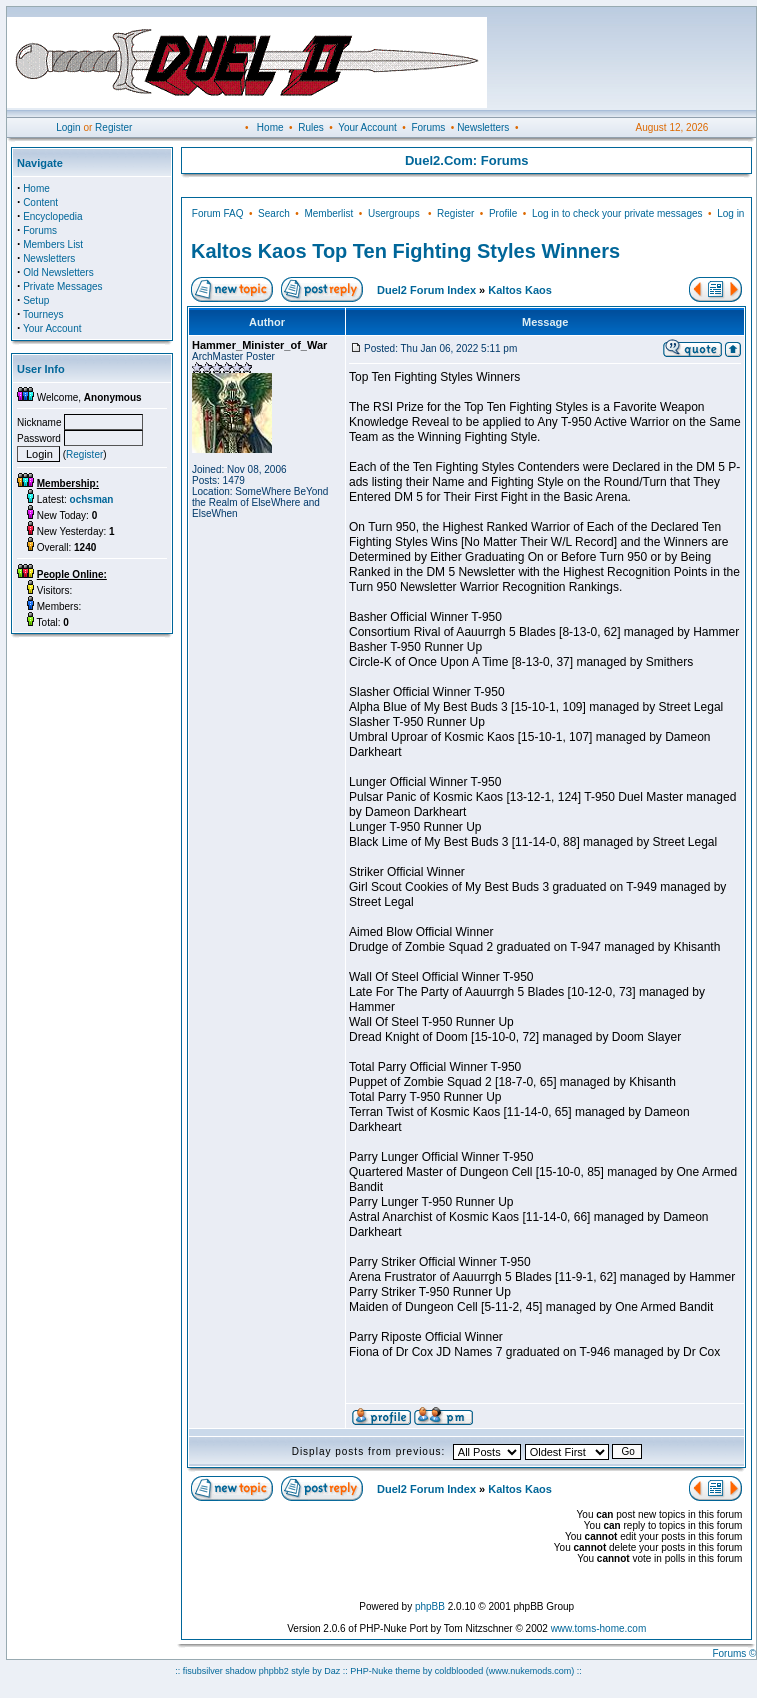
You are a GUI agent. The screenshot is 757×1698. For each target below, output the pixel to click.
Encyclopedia (52, 216)
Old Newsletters (58, 272)
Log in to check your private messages (617, 213)
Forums (428, 127)
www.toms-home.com (599, 1628)
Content (40, 202)
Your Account (367, 127)
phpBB (430, 1606)
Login (68, 127)
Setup (36, 300)
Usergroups (394, 213)
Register (113, 127)
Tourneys (43, 314)
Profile (503, 213)
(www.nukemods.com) (530, 1671)
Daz (332, 1671)
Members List (53, 244)
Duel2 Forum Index (426, 290)
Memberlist (328, 213)
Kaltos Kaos (520, 290)
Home (270, 127)
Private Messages (62, 286)
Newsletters (483, 127)
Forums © (734, 1653)
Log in (730, 213)
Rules (311, 127)
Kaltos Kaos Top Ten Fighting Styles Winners (405, 251)
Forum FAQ (218, 213)
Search (274, 213)
